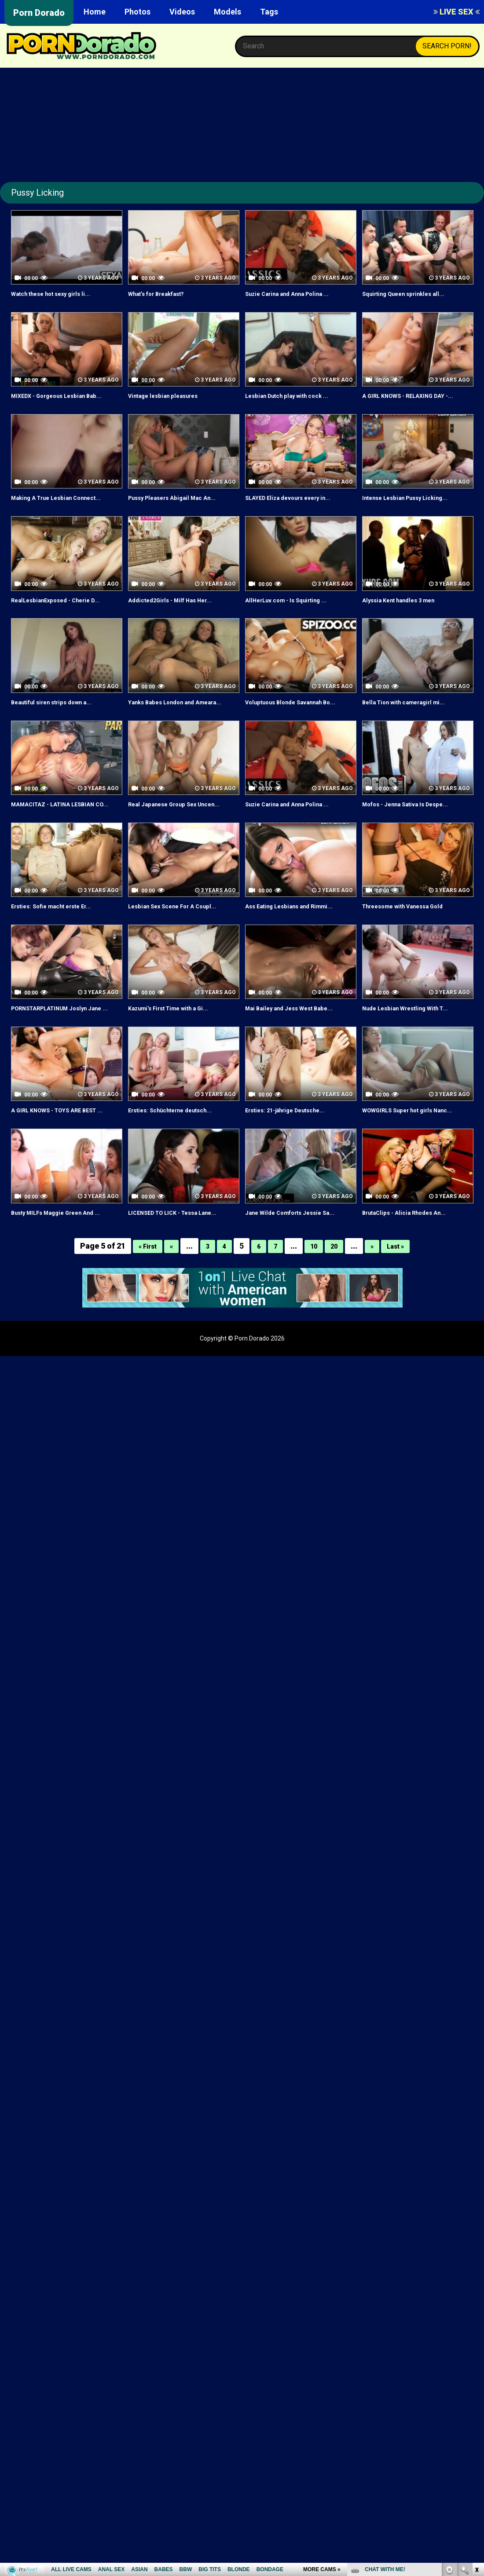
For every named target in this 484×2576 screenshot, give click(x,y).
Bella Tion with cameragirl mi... (413, 712)
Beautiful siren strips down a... (61, 712)
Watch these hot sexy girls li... (60, 293)
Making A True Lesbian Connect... (66, 507)
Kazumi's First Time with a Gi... (178, 1038)
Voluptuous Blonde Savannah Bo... (293, 717)
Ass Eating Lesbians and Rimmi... (299, 936)
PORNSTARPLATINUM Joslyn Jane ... (59, 1043)
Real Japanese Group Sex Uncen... (170, 829)
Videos (182, 11)
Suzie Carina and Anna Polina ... (296, 293)
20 (337, 1296)
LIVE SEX (456, 11)
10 (315, 1296)
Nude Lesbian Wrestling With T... (415, 1038)
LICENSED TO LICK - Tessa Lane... (183, 1262)
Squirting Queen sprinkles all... (412, 293)
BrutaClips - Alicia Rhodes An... (412, 1262)
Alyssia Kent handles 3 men (407, 609)
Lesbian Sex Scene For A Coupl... (182, 936)
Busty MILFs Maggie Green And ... (66, 1262)
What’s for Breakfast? (164, 293)
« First (141, 1296)
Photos (137, 11)
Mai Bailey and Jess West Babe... (299, 1038)
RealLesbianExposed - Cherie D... (65, 609)
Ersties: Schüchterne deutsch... (180, 1150)
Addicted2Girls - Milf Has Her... (178, 609)
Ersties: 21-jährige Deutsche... (295, 1150)
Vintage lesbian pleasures (171, 395)
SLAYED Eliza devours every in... (298, 507)
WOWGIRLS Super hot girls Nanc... (406, 1155)
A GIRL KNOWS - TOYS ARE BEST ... (65, 1155)
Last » (403, 1296)
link (476, 2438)
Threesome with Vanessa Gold (413, 936)
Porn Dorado (39, 12)
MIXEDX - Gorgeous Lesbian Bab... (57, 400)
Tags (269, 11)
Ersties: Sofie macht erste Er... (61, 936)
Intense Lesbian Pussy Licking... (415, 507)
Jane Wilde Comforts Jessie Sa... (300, 1262)
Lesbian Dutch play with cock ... (296, 395)
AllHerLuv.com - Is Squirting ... (294, 609)
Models (227, 11)
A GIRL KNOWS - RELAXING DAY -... (413, 400)
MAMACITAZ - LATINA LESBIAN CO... (62, 829)
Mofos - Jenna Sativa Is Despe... (415, 824)
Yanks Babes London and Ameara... (169, 717)
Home (95, 11)
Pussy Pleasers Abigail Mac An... (182, 507)
